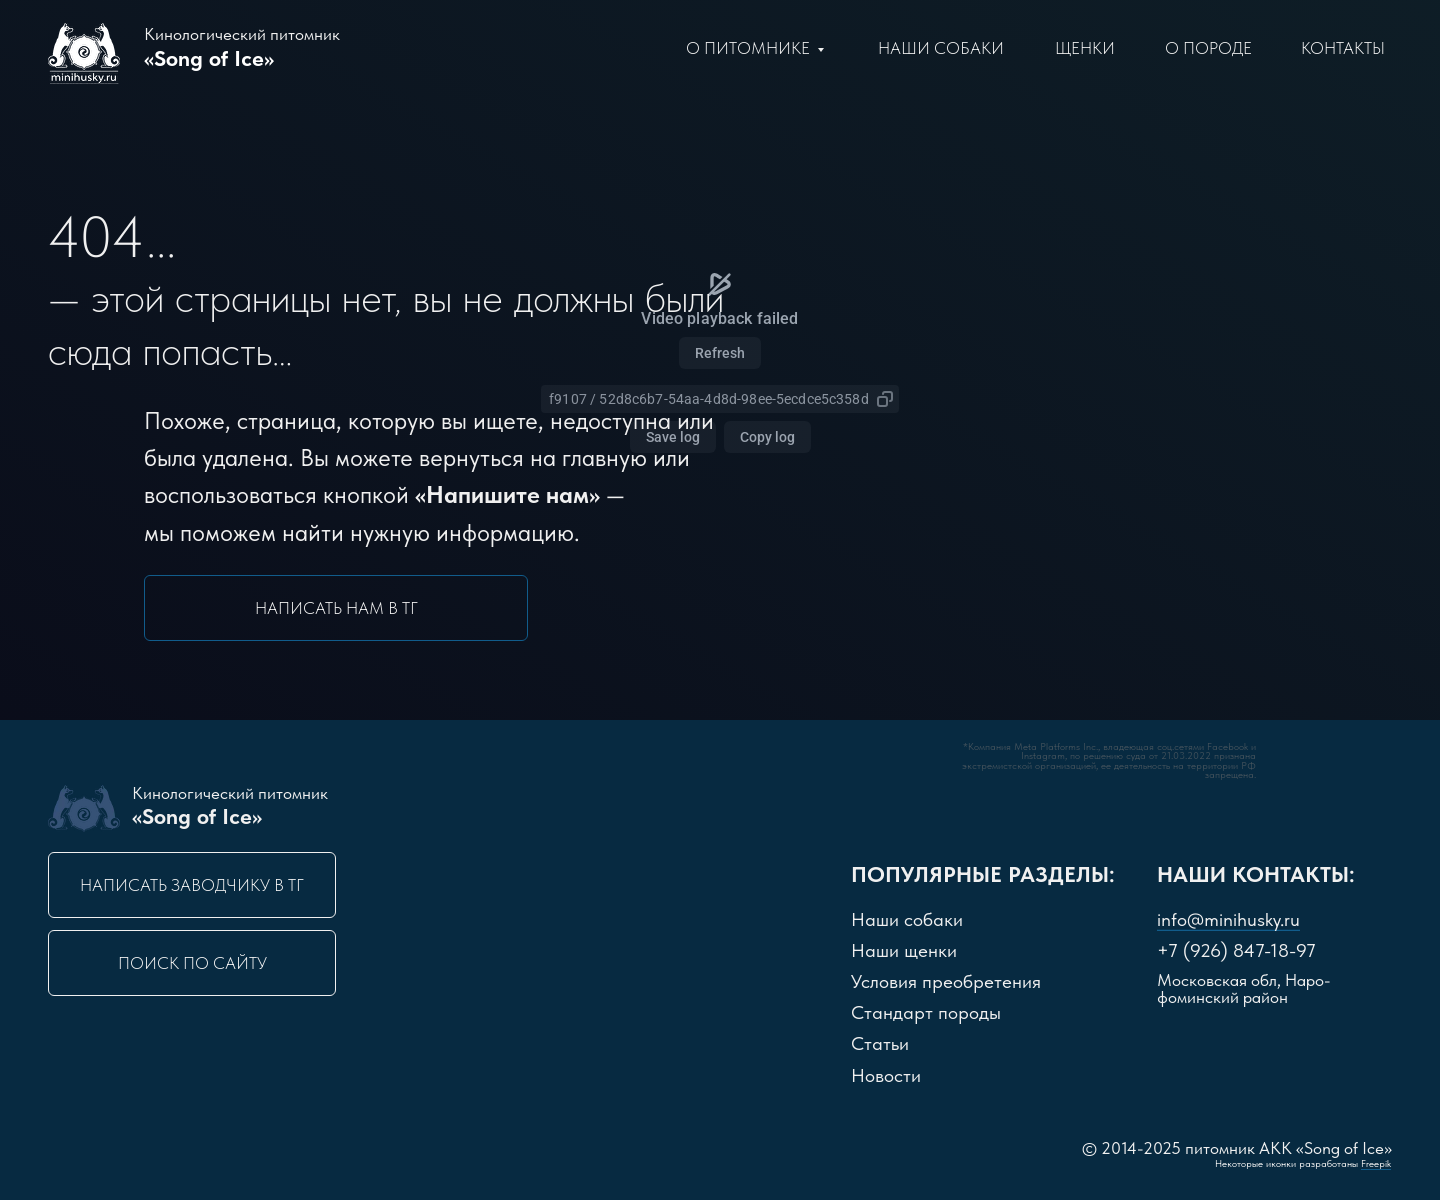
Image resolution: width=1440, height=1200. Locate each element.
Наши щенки (904, 950)
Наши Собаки (941, 48)
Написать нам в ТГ (336, 608)
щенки (1085, 48)
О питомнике (748, 48)
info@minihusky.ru (1228, 919)
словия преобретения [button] (946, 981)
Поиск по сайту (192, 963)
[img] (876, 804)
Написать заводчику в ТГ (192, 885)
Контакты (1343, 48)
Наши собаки (907, 919)
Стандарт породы (926, 1012)
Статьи (880, 1043)
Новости (886, 1075)
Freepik (1376, 1163)
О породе (1208, 48)
